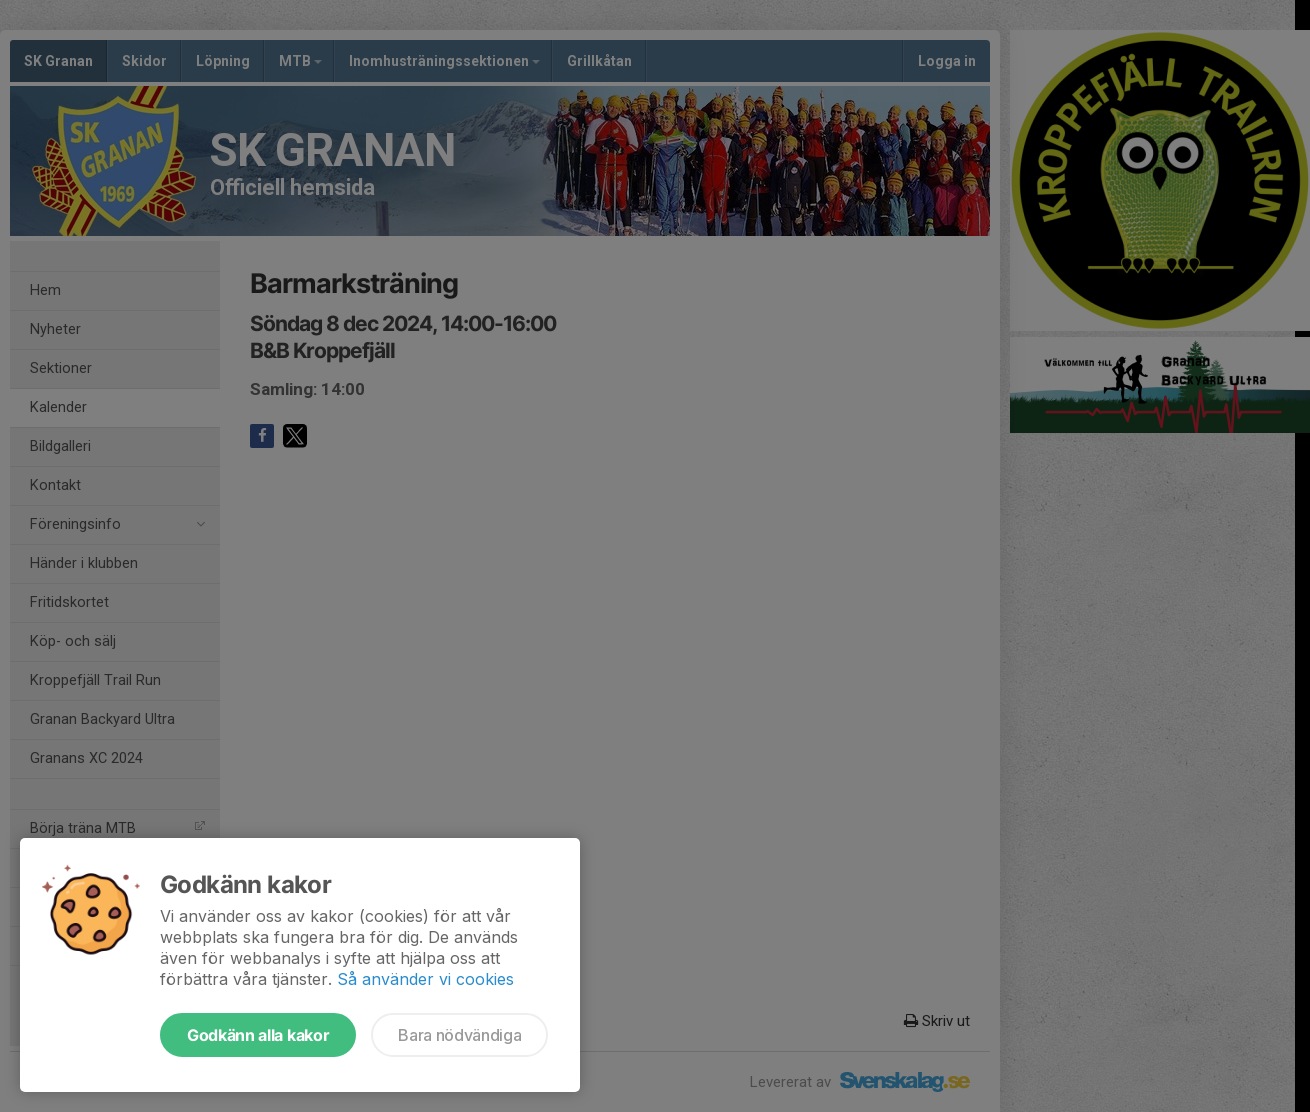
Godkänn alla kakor (258, 1035)
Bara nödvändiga (459, 1035)
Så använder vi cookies (425, 979)
